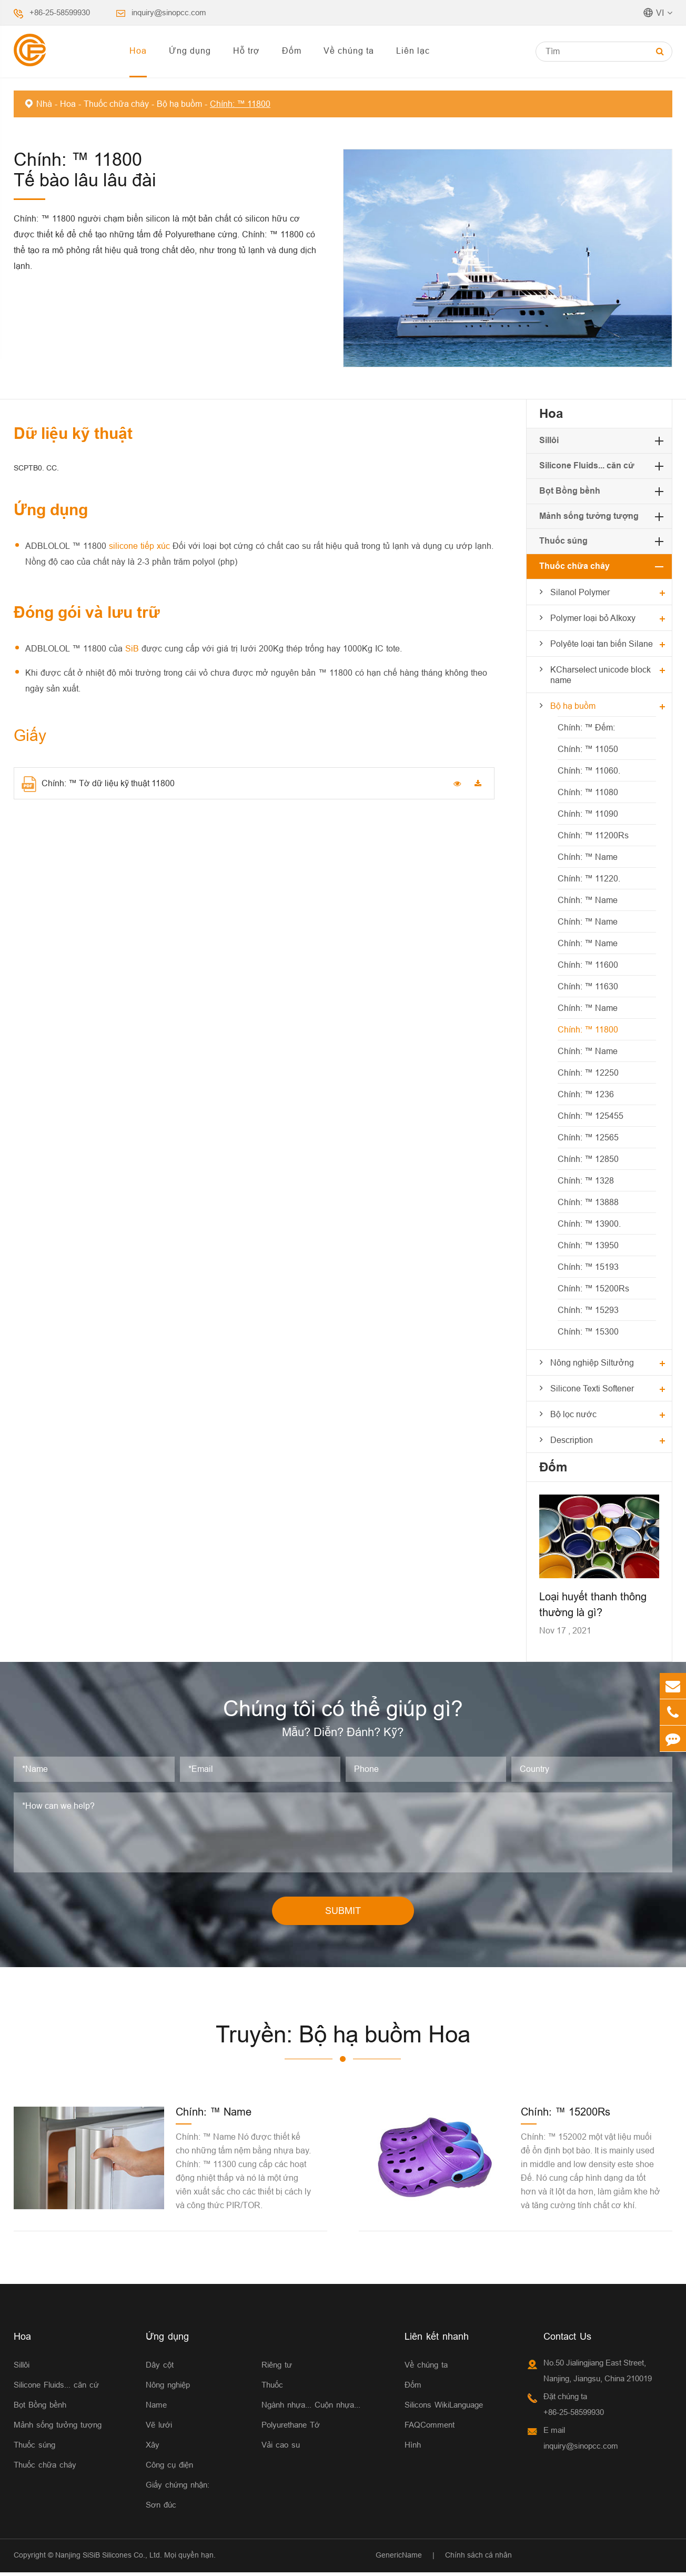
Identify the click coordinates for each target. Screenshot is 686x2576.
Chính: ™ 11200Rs (593, 835)
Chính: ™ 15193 (588, 1266)
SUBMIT (343, 1914)
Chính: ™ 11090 (588, 813)
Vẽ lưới (159, 2428)
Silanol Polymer (580, 592)
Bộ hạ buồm (179, 103)
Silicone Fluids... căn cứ (586, 465)
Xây (152, 2448)
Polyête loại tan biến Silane (601, 643)
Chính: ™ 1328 (586, 1180)
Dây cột (160, 2368)
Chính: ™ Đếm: (586, 727)
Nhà (44, 103)
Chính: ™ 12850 (588, 1159)
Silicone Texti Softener (592, 1388)
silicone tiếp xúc (141, 545)
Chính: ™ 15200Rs (593, 1288)
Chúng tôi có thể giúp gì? (343, 1710)
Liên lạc (413, 50)
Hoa (138, 50)
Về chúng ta (349, 50)
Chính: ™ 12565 (588, 1137)
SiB (133, 648)
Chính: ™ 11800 (240, 103)
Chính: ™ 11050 (588, 749)
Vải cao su (280, 2448)
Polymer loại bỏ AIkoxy (592, 618)
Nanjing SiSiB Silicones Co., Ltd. (108, 2558)
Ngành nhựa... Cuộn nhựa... (310, 2408)
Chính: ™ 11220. (589, 878)
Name (156, 2408)
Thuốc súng (563, 541)
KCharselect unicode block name (600, 675)
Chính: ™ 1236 (586, 1094)
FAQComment (430, 2428)
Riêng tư (276, 2368)
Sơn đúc (161, 2508)
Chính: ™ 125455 (590, 1115)
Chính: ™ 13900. (589, 1223)
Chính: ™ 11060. (589, 770)
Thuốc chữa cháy (116, 103)
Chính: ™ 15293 (588, 1310)
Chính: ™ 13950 (588, 1245)
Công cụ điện (169, 2468)
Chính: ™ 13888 (588, 1202)
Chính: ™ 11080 (588, 792)
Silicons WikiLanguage (444, 2408)
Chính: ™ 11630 (588, 986)
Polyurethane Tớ (290, 2428)
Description (571, 1440)
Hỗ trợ (246, 50)
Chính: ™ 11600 (588, 964)
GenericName (399, 2558)
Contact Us (567, 2340)
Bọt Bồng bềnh (569, 491)
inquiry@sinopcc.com (169, 12)
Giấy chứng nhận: (177, 2488)
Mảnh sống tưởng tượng (589, 516)
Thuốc (272, 2388)
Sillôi (549, 440)
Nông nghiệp (168, 2388)
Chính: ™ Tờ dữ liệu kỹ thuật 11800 (98, 784)
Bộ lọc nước (573, 1414)
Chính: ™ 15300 (588, 1331)
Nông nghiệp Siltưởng (592, 1362)
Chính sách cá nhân (478, 2558)
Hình (413, 2448)
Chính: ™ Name (588, 856)
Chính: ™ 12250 (588, 1072)
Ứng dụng (190, 50)
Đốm (291, 50)
